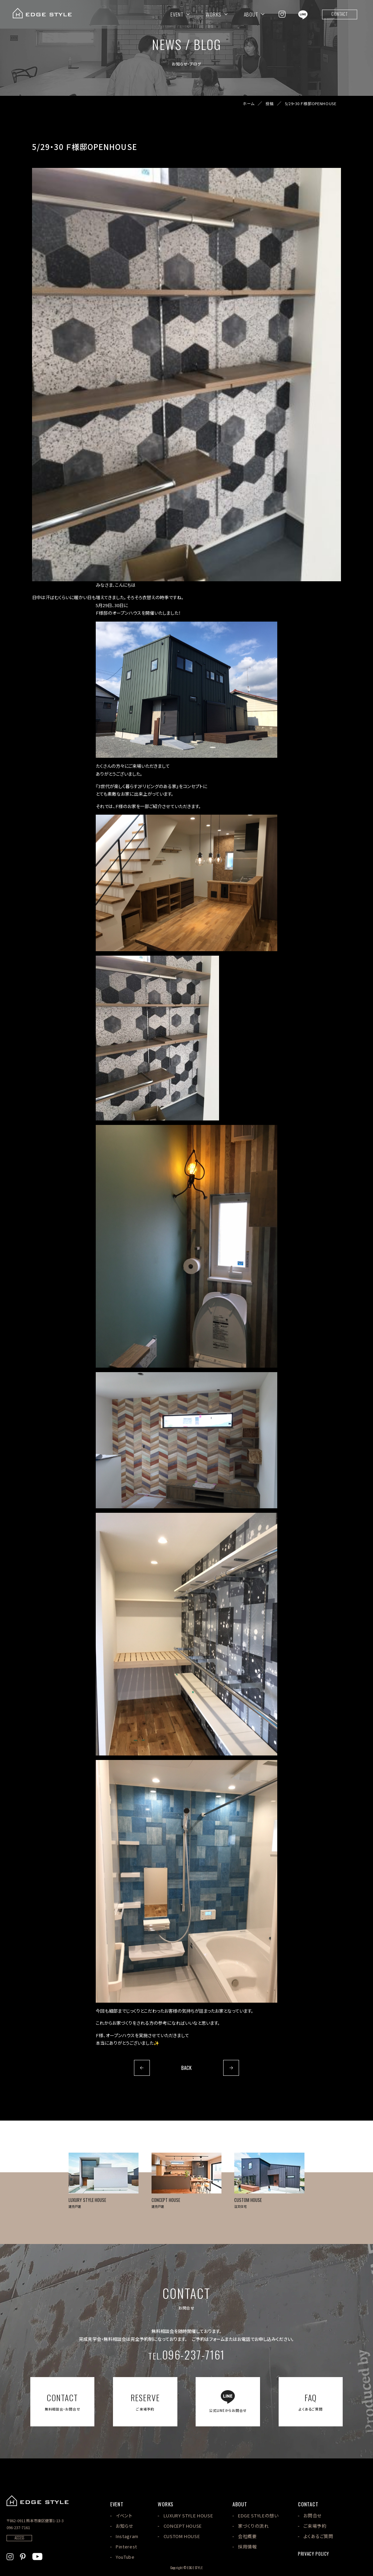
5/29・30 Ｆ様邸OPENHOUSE (310, 103)
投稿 (269, 103)
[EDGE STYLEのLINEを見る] (303, 14)
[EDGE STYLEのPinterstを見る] (23, 2555)
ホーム (249, 103)
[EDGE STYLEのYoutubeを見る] (37, 2555)
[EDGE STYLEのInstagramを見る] (282, 14)
